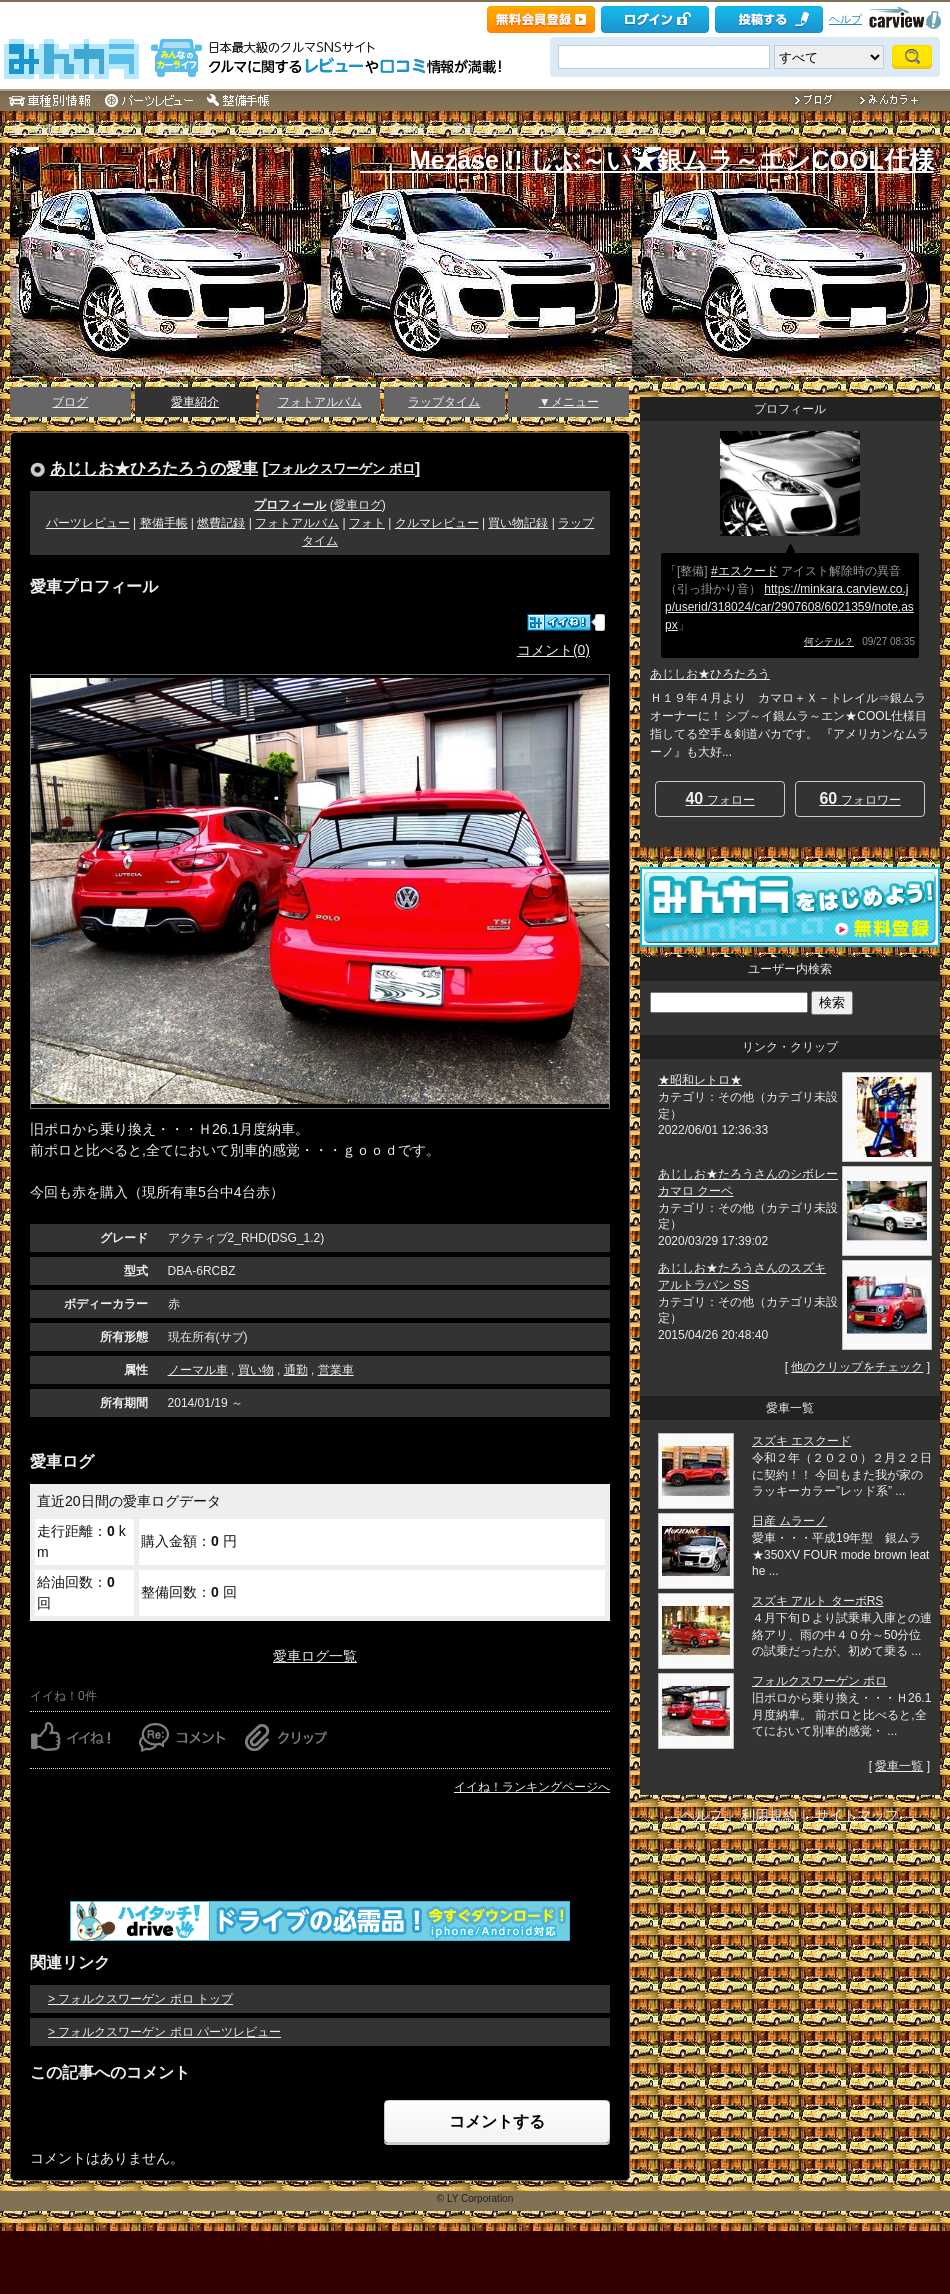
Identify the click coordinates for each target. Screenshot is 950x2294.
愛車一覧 (899, 1766)
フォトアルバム (320, 402)
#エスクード (744, 571)
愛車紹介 (413, 129)
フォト (367, 523)
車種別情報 (186, 129)
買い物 (256, 1370)
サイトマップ (857, 1815)
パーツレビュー (88, 523)
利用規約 (769, 1815)
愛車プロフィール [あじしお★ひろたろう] (564, 129)
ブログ (70, 402)
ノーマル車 (198, 1370)
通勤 (296, 1370)
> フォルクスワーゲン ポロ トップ (140, 1999)
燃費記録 (221, 523)
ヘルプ (845, 19)
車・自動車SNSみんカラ (76, 129)
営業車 (336, 1370)
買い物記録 (518, 523)
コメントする (497, 2121)
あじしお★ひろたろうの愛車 (154, 468)
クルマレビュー (437, 523)
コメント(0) (553, 650)
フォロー (719, 798)
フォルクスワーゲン (284, 129)
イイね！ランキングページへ (532, 1787)
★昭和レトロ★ (700, 1080)
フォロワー (859, 798)
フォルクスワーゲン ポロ (341, 468)
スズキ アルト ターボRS (817, 1601)
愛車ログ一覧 (315, 1656)
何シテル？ (829, 641)
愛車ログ (358, 505)
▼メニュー (569, 402)
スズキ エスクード (801, 1441)
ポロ (364, 129)
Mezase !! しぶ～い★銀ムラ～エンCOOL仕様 (647, 160)
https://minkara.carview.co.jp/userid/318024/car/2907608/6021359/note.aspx (789, 607)
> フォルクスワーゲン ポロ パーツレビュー (164, 2032)
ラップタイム (444, 402)
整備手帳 (164, 523)
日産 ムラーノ (789, 1521)
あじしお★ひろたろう (710, 674)
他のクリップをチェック (857, 1367)
